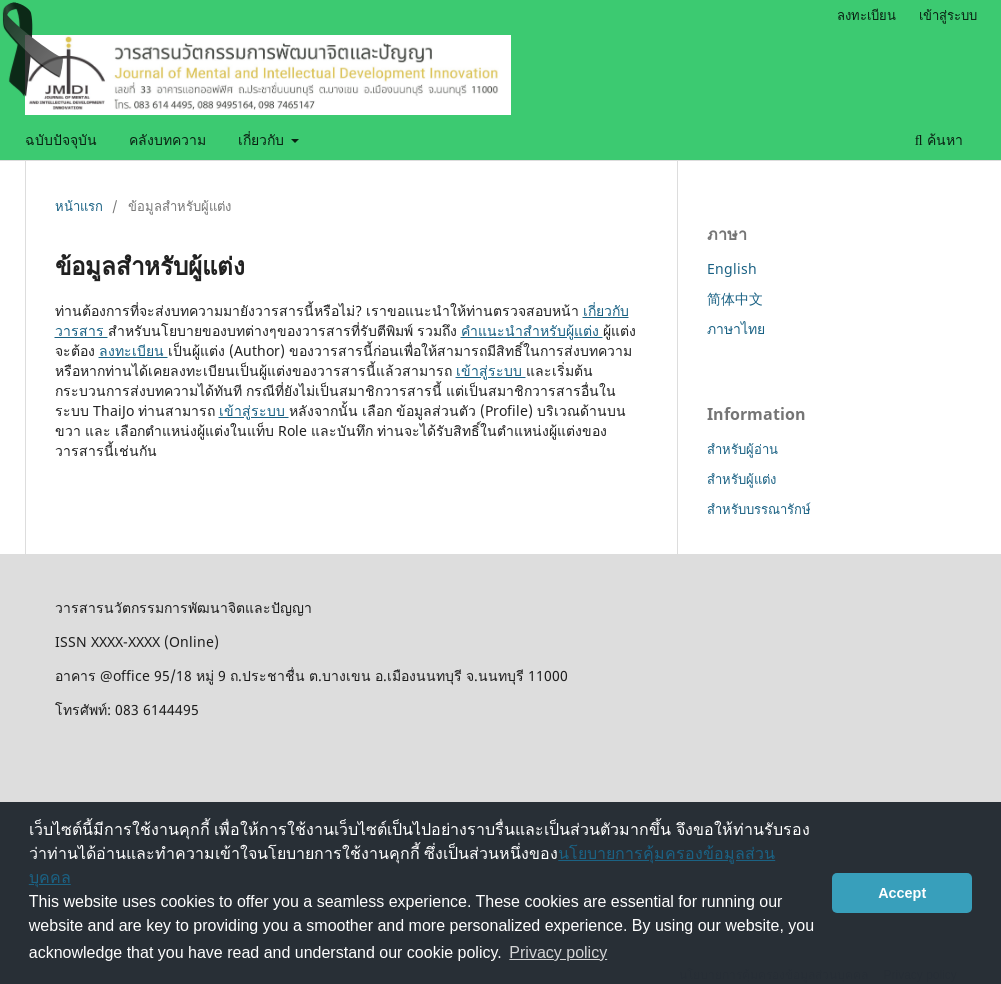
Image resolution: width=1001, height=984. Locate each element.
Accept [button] (902, 893)
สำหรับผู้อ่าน (742, 449)
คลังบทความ (167, 139)
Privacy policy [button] (558, 952)
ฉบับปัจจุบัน (61, 139)
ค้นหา (939, 139)
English (732, 268)
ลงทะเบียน (866, 15)
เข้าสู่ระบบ (948, 15)
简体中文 (735, 298)
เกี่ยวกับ (263, 139)
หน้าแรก (79, 206)
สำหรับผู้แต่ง (741, 479)
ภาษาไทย (736, 328)
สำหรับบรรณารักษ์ (759, 509)
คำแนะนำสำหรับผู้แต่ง (532, 330)
